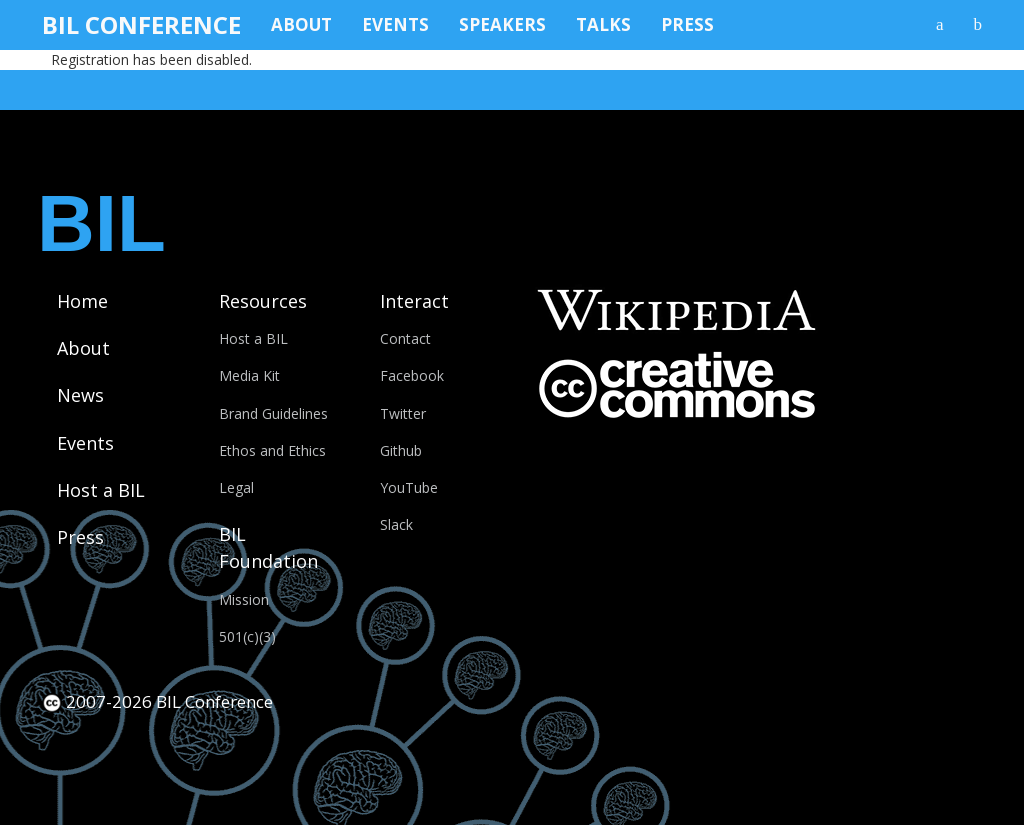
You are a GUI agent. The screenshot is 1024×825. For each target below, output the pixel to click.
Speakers (502, 24)
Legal (236, 487)
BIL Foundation (268, 547)
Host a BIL (101, 490)
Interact (414, 301)
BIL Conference (141, 24)
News (80, 395)
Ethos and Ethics (272, 450)
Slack (396, 524)
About (301, 24)
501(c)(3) (247, 636)
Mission (244, 599)
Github (401, 450)
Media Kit (249, 375)
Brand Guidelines (273, 413)
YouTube (409, 487)
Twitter (403, 413)
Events (395, 24)
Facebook (412, 375)
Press (687, 24)
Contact (405, 338)
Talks (603, 24)
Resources (263, 301)
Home (82, 301)
